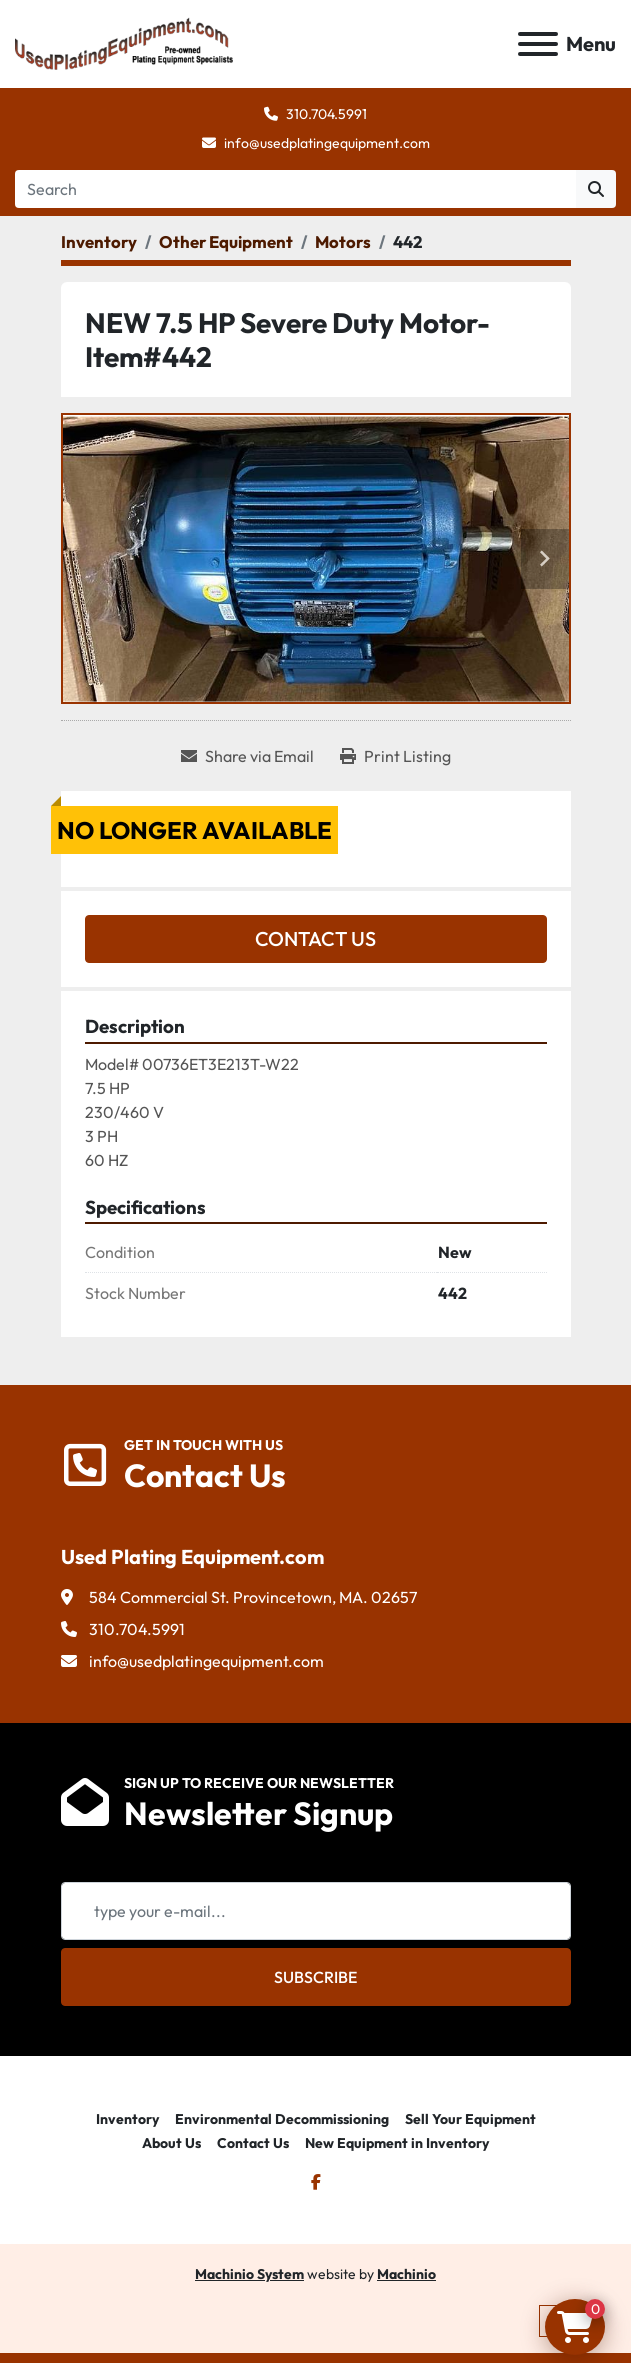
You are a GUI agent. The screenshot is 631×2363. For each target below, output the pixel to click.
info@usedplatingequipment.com (327, 143)
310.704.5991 (326, 114)
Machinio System (249, 2274)
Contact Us (315, 938)
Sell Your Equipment (470, 2119)
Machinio (406, 2274)
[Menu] (538, 44)
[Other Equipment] (226, 241)
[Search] (295, 189)
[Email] (316, 1911)
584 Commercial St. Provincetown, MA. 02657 (253, 1597)
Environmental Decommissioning (282, 2119)
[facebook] (316, 2182)
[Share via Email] (247, 756)
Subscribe (315, 1977)
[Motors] (343, 241)
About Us (171, 2143)
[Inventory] (99, 241)
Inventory (127, 2119)
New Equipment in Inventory (397, 2143)
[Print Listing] (395, 756)
